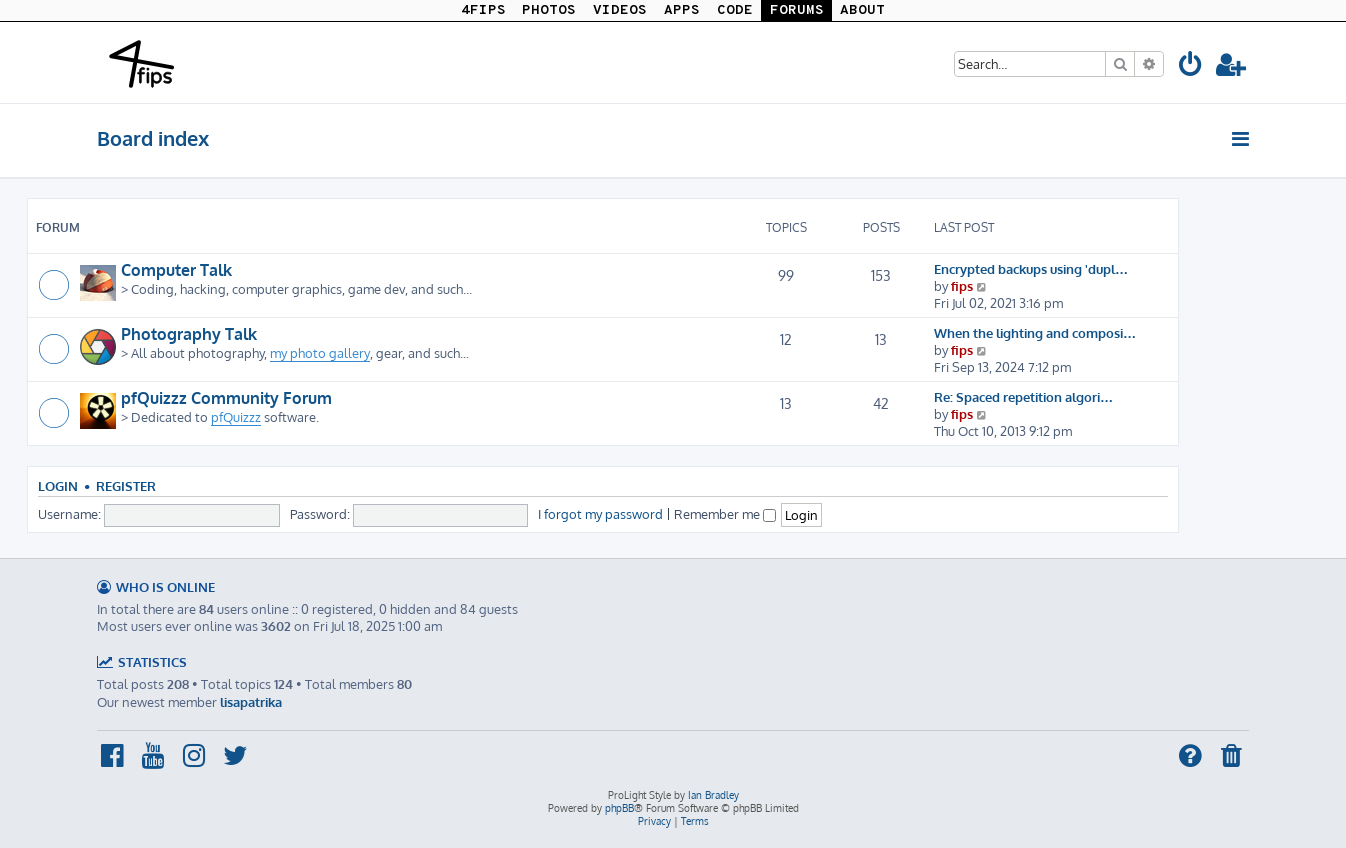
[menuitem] (1191, 67)
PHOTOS (549, 10)
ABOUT (862, 10)
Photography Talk (189, 334)
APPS (682, 10)
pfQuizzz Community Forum (226, 398)
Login (58, 486)
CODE (735, 10)
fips (962, 285)
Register (126, 486)
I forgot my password (600, 513)
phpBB (619, 808)
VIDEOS (620, 10)
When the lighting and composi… (1035, 332)
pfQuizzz (236, 416)
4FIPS (483, 10)
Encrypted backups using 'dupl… (1031, 268)
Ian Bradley (713, 795)
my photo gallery (320, 352)
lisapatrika (251, 701)
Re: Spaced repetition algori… (1023, 396)
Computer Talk (176, 270)
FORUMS (797, 10)
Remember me (725, 513)
